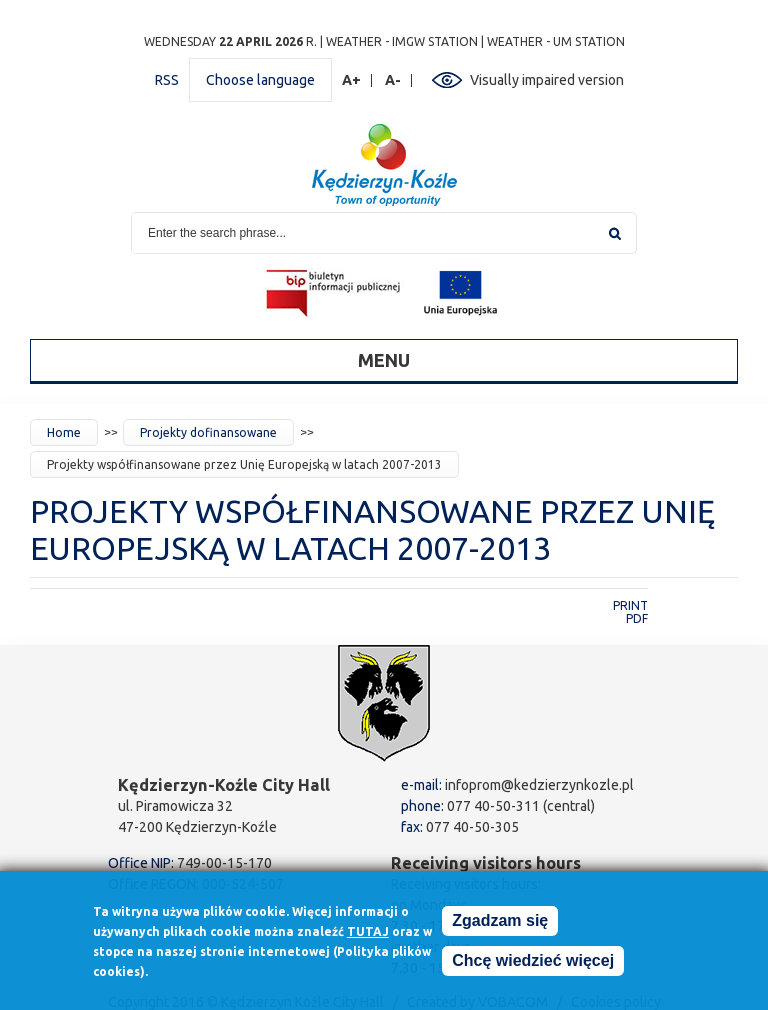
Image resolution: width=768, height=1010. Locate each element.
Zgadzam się (500, 925)
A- (393, 80)
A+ (352, 80)
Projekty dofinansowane (208, 432)
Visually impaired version (547, 80)
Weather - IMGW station (402, 41)
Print (630, 605)
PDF (637, 618)
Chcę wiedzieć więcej (533, 965)
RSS (167, 80)
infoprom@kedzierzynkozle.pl (539, 785)
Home (64, 432)
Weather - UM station (556, 41)
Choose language (260, 80)
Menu (384, 360)
